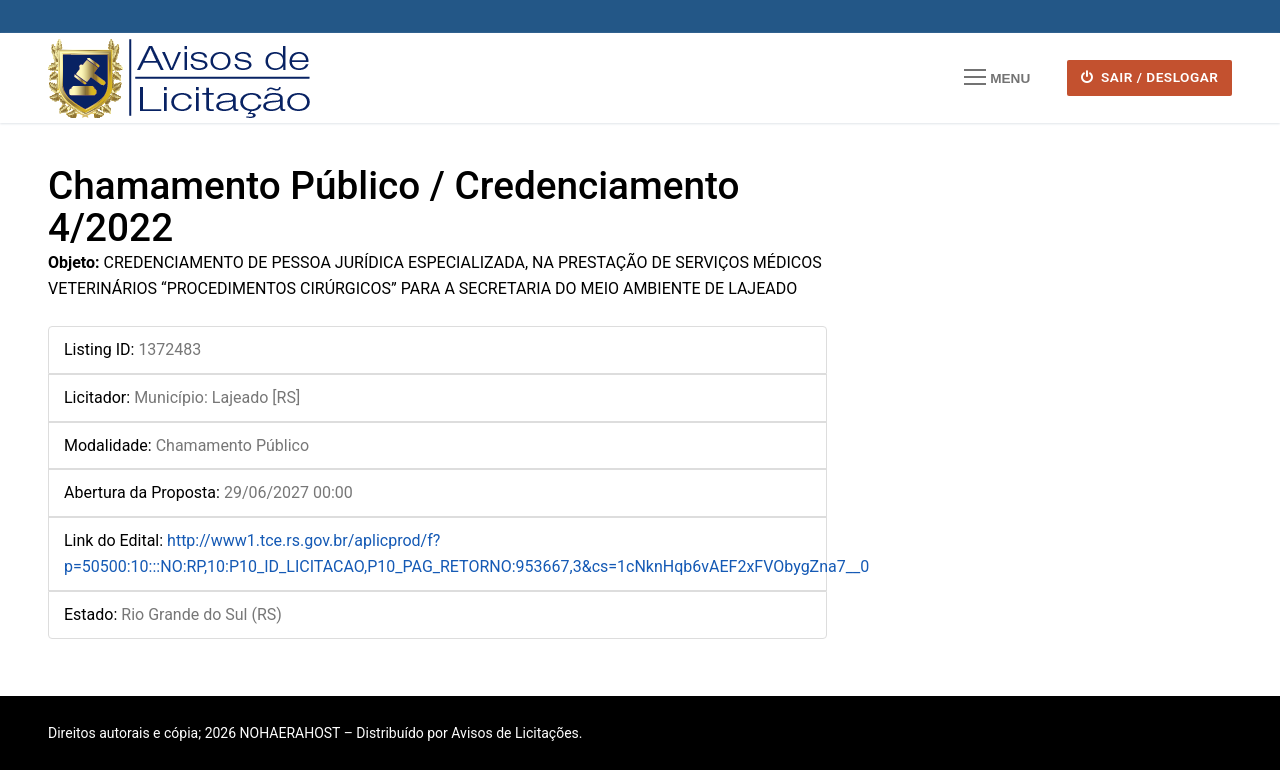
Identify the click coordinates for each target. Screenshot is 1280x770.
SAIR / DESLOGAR (1150, 77)
